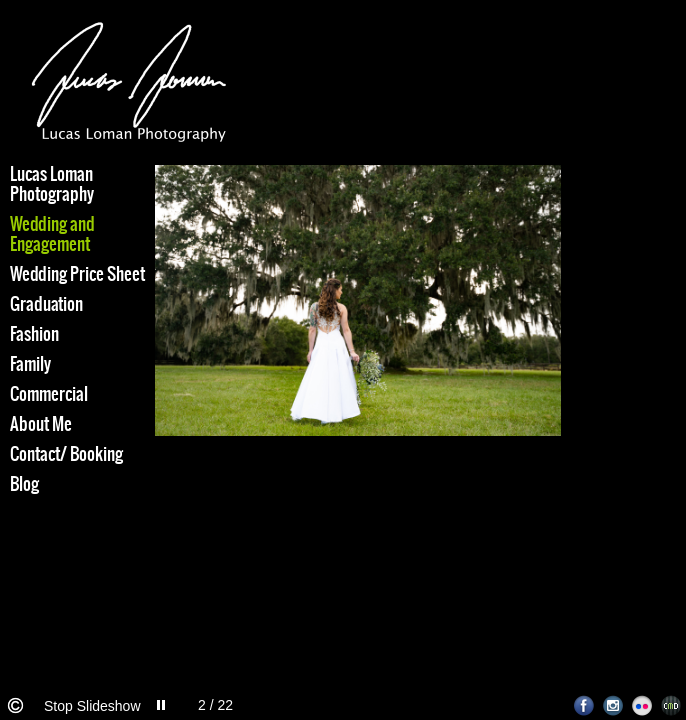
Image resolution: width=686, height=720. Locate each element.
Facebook (584, 705)
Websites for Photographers (671, 705)
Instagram (613, 705)
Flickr (642, 705)
